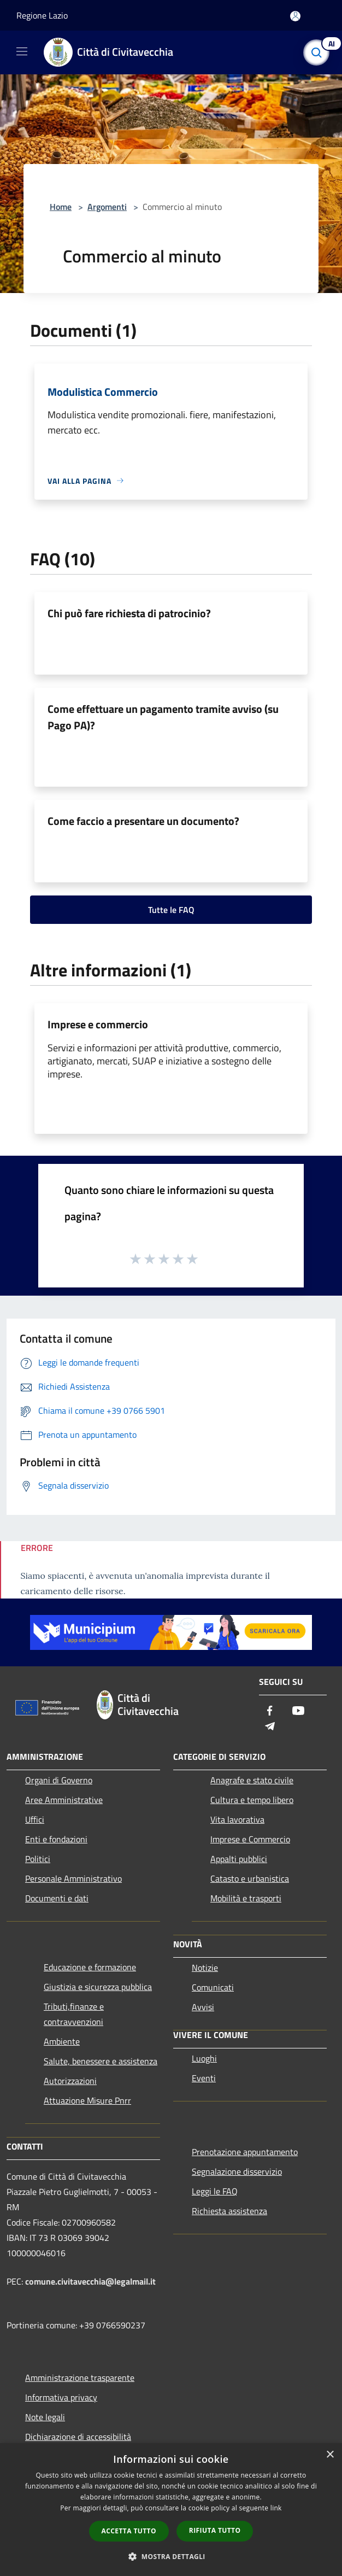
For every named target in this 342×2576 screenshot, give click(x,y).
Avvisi (203, 2006)
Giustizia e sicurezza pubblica (98, 1986)
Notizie (205, 1967)
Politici (37, 1858)
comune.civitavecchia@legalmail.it (90, 2281)
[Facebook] (270, 1711)
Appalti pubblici (238, 1858)
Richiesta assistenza (229, 2210)
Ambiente (62, 2041)
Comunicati (213, 1987)
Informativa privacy (61, 2397)
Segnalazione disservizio (237, 2171)
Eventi (204, 2078)
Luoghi (204, 2058)
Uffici (34, 1819)
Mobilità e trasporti (245, 1898)
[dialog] (171, 2509)
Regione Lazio (42, 15)
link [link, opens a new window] (276, 2508)
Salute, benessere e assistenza (100, 2061)
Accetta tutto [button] (129, 2531)
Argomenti (107, 206)
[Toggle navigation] (21, 51)
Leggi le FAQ (215, 2191)
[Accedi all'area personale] (295, 16)
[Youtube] (298, 1711)
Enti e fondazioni (56, 1839)
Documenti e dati (57, 1898)
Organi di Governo (58, 1780)
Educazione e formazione (90, 1967)
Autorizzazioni (70, 2080)
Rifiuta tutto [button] (215, 2530)
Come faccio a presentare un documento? (143, 820)
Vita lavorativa (237, 1819)
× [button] (330, 2455)
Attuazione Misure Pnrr (87, 2100)
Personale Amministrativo (73, 1878)
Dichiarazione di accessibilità (78, 2436)
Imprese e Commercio (250, 1839)
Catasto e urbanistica (249, 1878)
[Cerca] (319, 52)
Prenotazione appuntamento (245, 2151)
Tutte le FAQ (171, 909)
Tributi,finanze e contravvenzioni (74, 2014)
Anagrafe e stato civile (251, 1780)
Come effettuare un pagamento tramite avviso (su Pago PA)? (163, 717)
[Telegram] (270, 1726)
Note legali (45, 2416)
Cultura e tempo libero (251, 1799)
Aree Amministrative (64, 1799)
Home (61, 206)
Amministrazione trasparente (79, 2377)
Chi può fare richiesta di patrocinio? (129, 613)
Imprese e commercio (98, 1024)
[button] (171, 2556)
